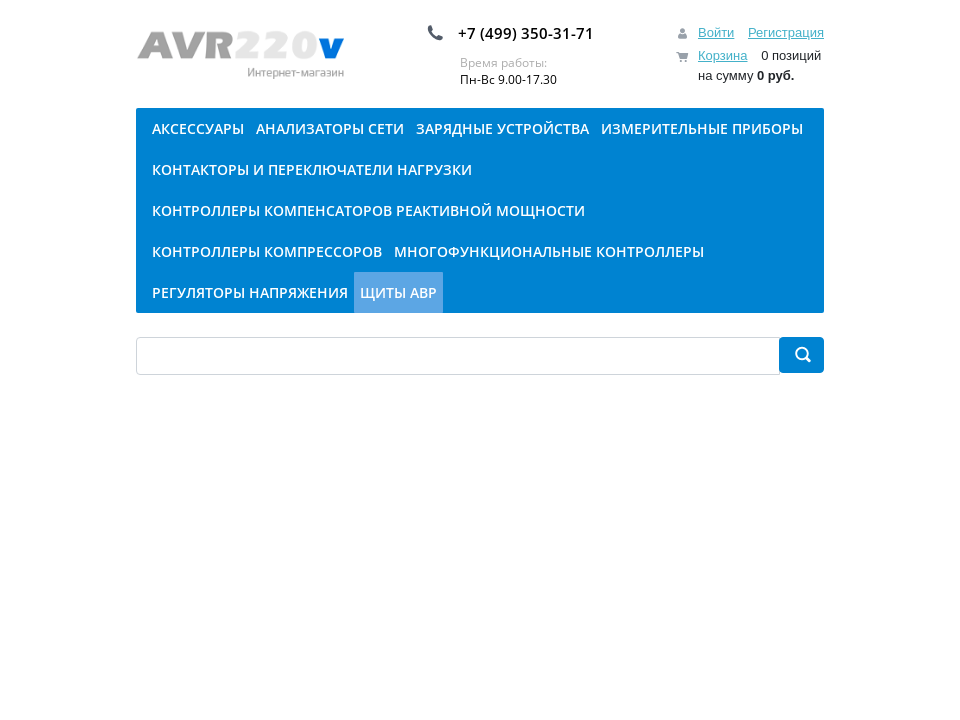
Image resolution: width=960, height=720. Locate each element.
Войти (716, 32)
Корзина (723, 55)
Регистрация (786, 32)
